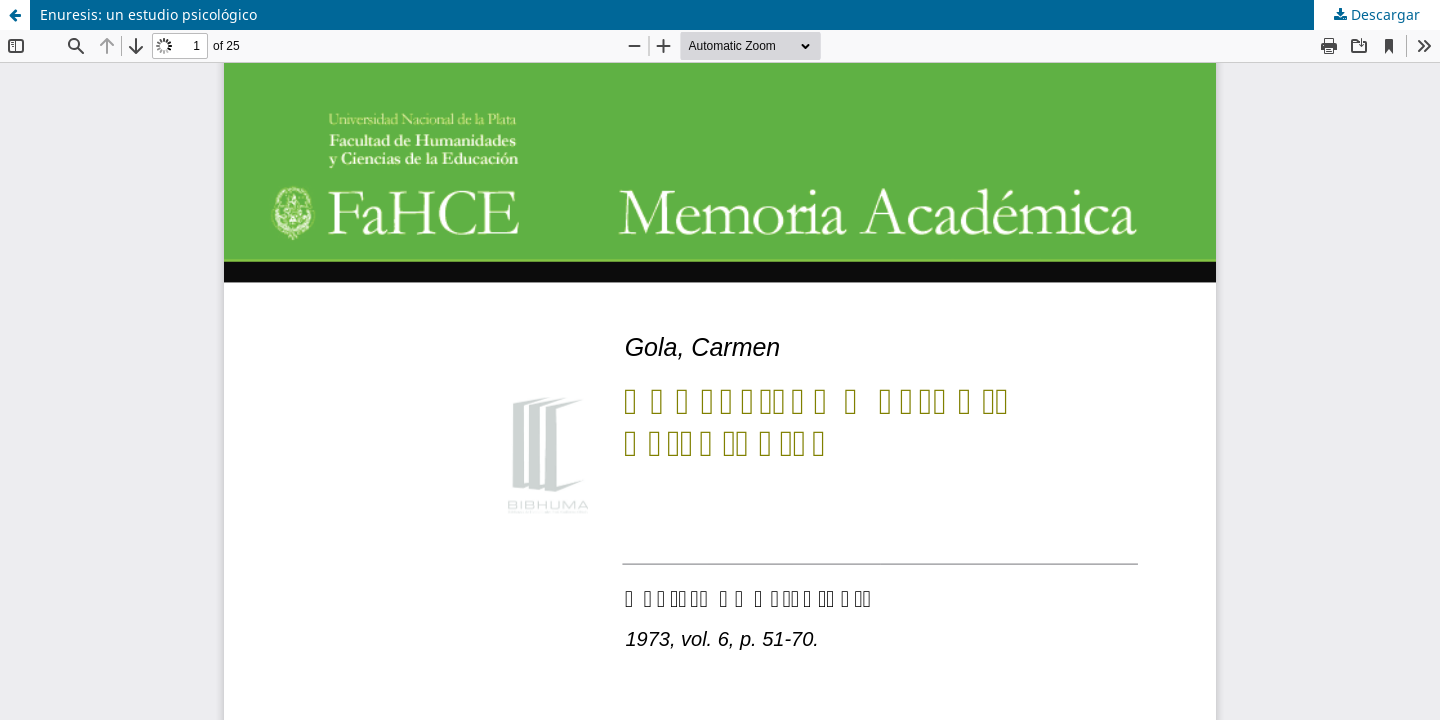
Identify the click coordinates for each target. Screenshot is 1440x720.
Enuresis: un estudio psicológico (148, 14)
